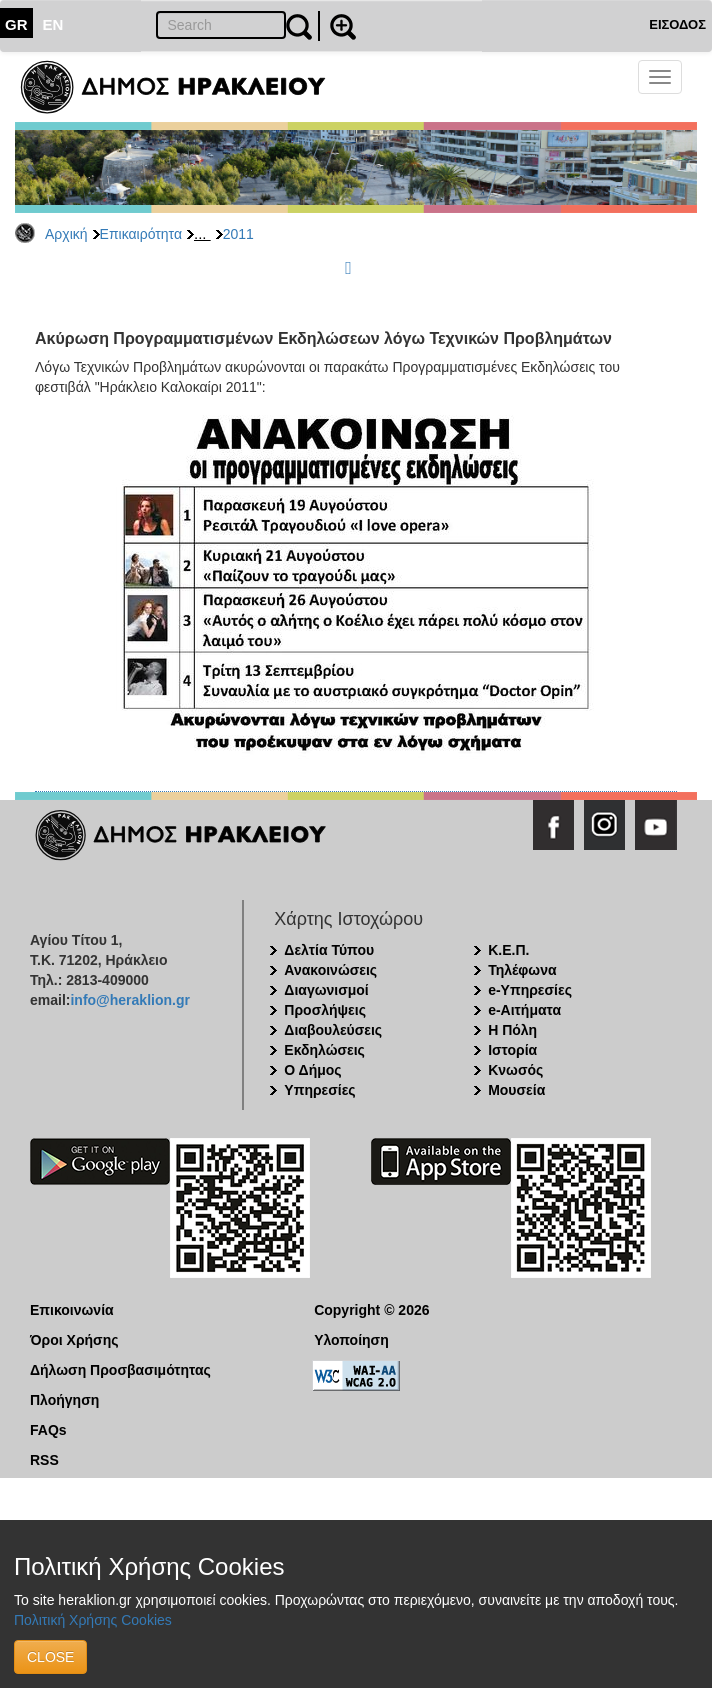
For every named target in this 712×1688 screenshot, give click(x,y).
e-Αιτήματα (524, 1010)
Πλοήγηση (64, 1400)
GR (16, 24)
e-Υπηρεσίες (530, 990)
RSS (44, 1460)
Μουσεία (516, 1090)
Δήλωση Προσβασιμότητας (120, 1370)
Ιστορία (512, 1050)
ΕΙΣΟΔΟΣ (677, 24)
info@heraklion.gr (129, 1000)
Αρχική (66, 234)
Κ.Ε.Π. (508, 950)
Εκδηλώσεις (324, 1050)
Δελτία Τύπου (329, 950)
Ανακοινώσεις (330, 970)
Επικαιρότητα (141, 234)
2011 (238, 234)
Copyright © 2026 (371, 1310)
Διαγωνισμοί (326, 990)
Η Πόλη (512, 1030)
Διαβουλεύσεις (333, 1030)
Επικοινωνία (72, 1310)
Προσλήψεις (325, 1010)
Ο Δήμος (312, 1070)
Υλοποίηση (351, 1340)
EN (53, 24)
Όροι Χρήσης (74, 1340)
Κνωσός (515, 1070)
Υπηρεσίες (319, 1090)
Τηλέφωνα (522, 970)
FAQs (48, 1430)
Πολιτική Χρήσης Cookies (93, 1620)
